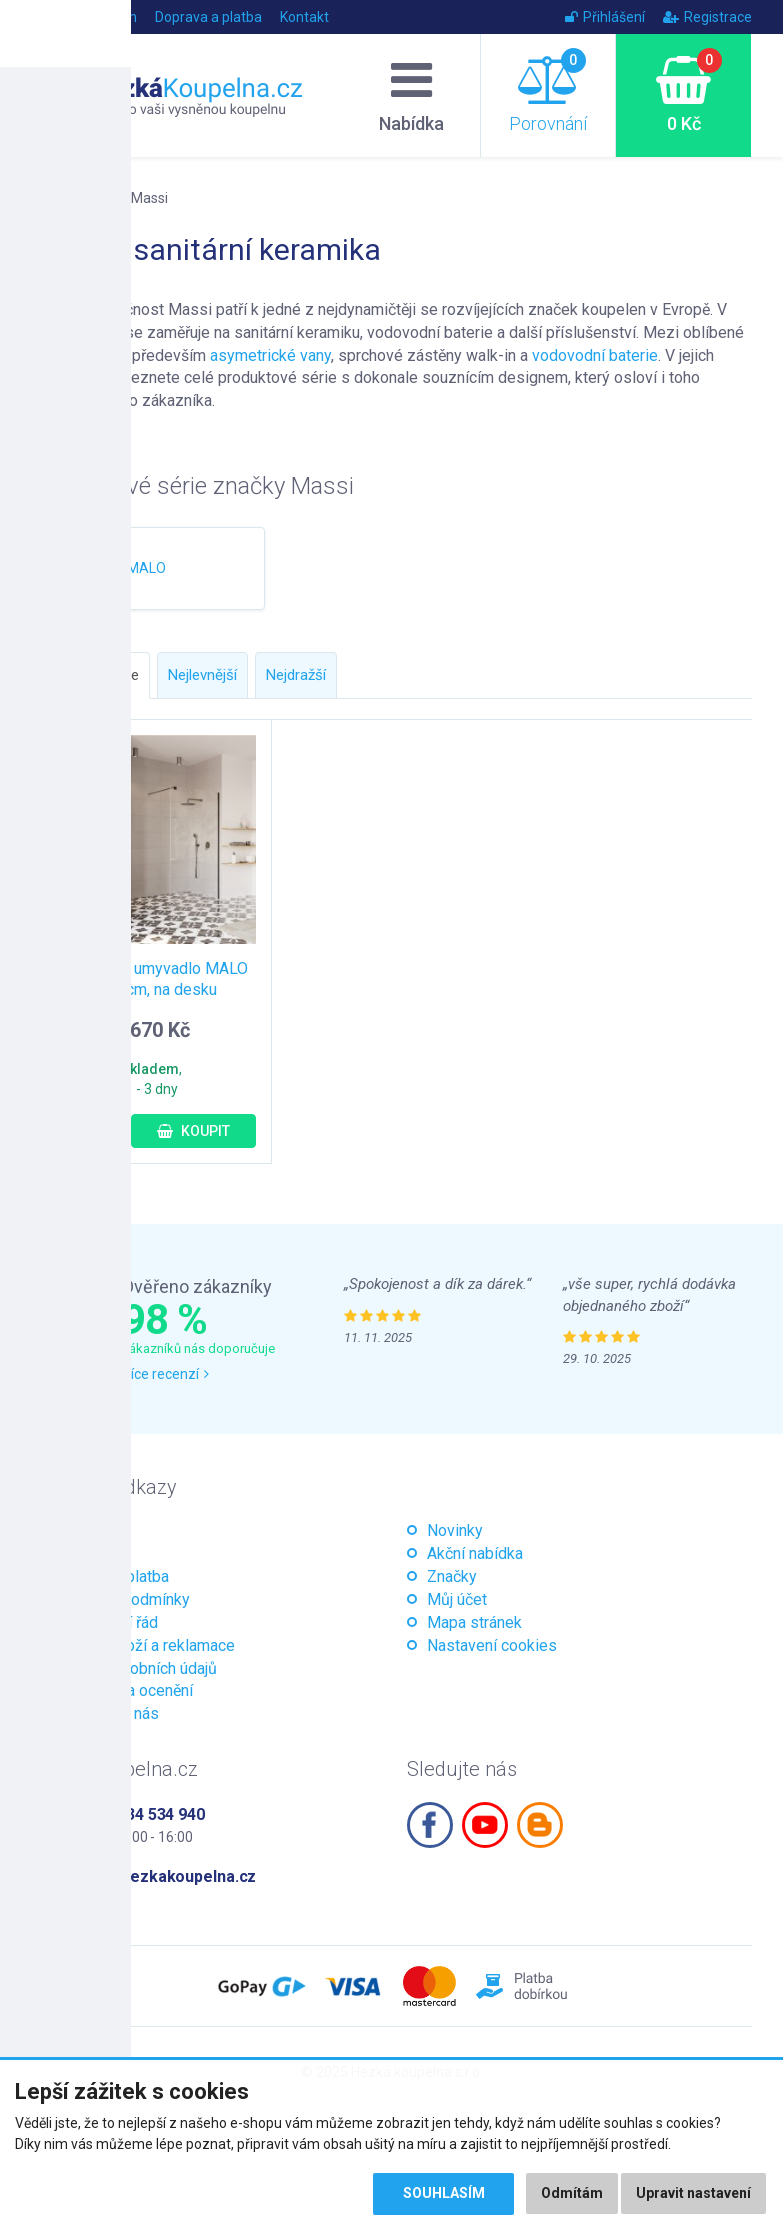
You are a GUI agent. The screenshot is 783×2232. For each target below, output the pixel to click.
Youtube (485, 1825)
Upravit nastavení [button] (693, 2194)
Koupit (193, 1131)
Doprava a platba (208, 17)
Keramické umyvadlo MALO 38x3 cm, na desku (152, 979)
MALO (146, 568)
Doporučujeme (91, 675)
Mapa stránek (474, 1622)
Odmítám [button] (572, 2194)
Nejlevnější (202, 675)
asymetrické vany (270, 355)
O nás (72, 1553)
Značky (88, 198)
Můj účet (457, 1599)
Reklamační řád (105, 1622)
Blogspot (540, 1825)
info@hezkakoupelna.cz (167, 1876)
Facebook (430, 1825)
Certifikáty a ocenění (122, 1690)
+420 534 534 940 (141, 1814)
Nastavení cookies (492, 1645)
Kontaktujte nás (105, 1713)
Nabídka (411, 95)
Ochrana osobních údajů (134, 1668)
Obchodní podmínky (121, 1599)
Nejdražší (296, 675)
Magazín (109, 17)
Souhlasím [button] (443, 2194)
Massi (149, 198)
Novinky (455, 1530)
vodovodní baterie (595, 355)
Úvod (48, 17)
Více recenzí (165, 1374)
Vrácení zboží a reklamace (143, 1645)
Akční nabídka (475, 1553)
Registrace (707, 17)
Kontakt (304, 17)
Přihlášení (605, 17)
